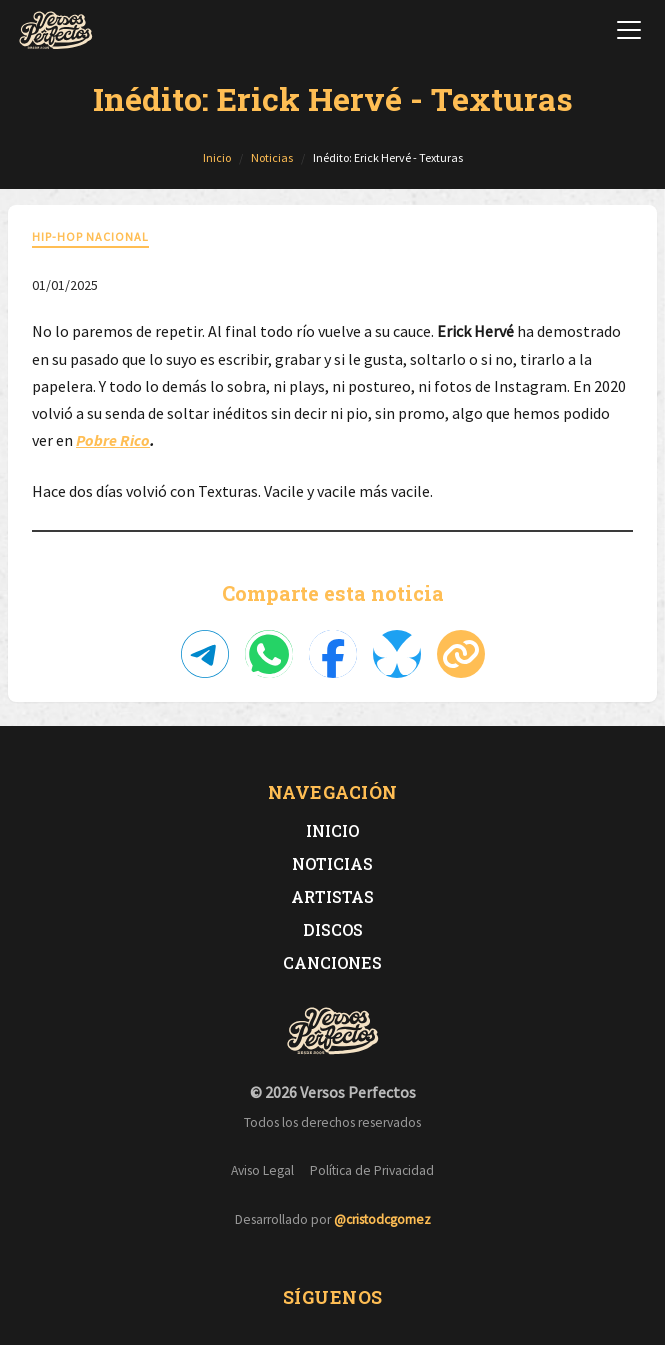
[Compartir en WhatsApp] (269, 654)
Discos (333, 929)
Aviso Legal (262, 1170)
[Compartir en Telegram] (205, 654)
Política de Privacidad (372, 1170)
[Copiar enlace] (461, 654)
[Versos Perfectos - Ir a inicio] (56, 30)
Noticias (332, 863)
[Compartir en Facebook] (333, 654)
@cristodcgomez (382, 1219)
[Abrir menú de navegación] (629, 30)
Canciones (332, 962)
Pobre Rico (113, 440)
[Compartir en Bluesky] (397, 654)
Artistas (332, 896)
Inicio (332, 830)
